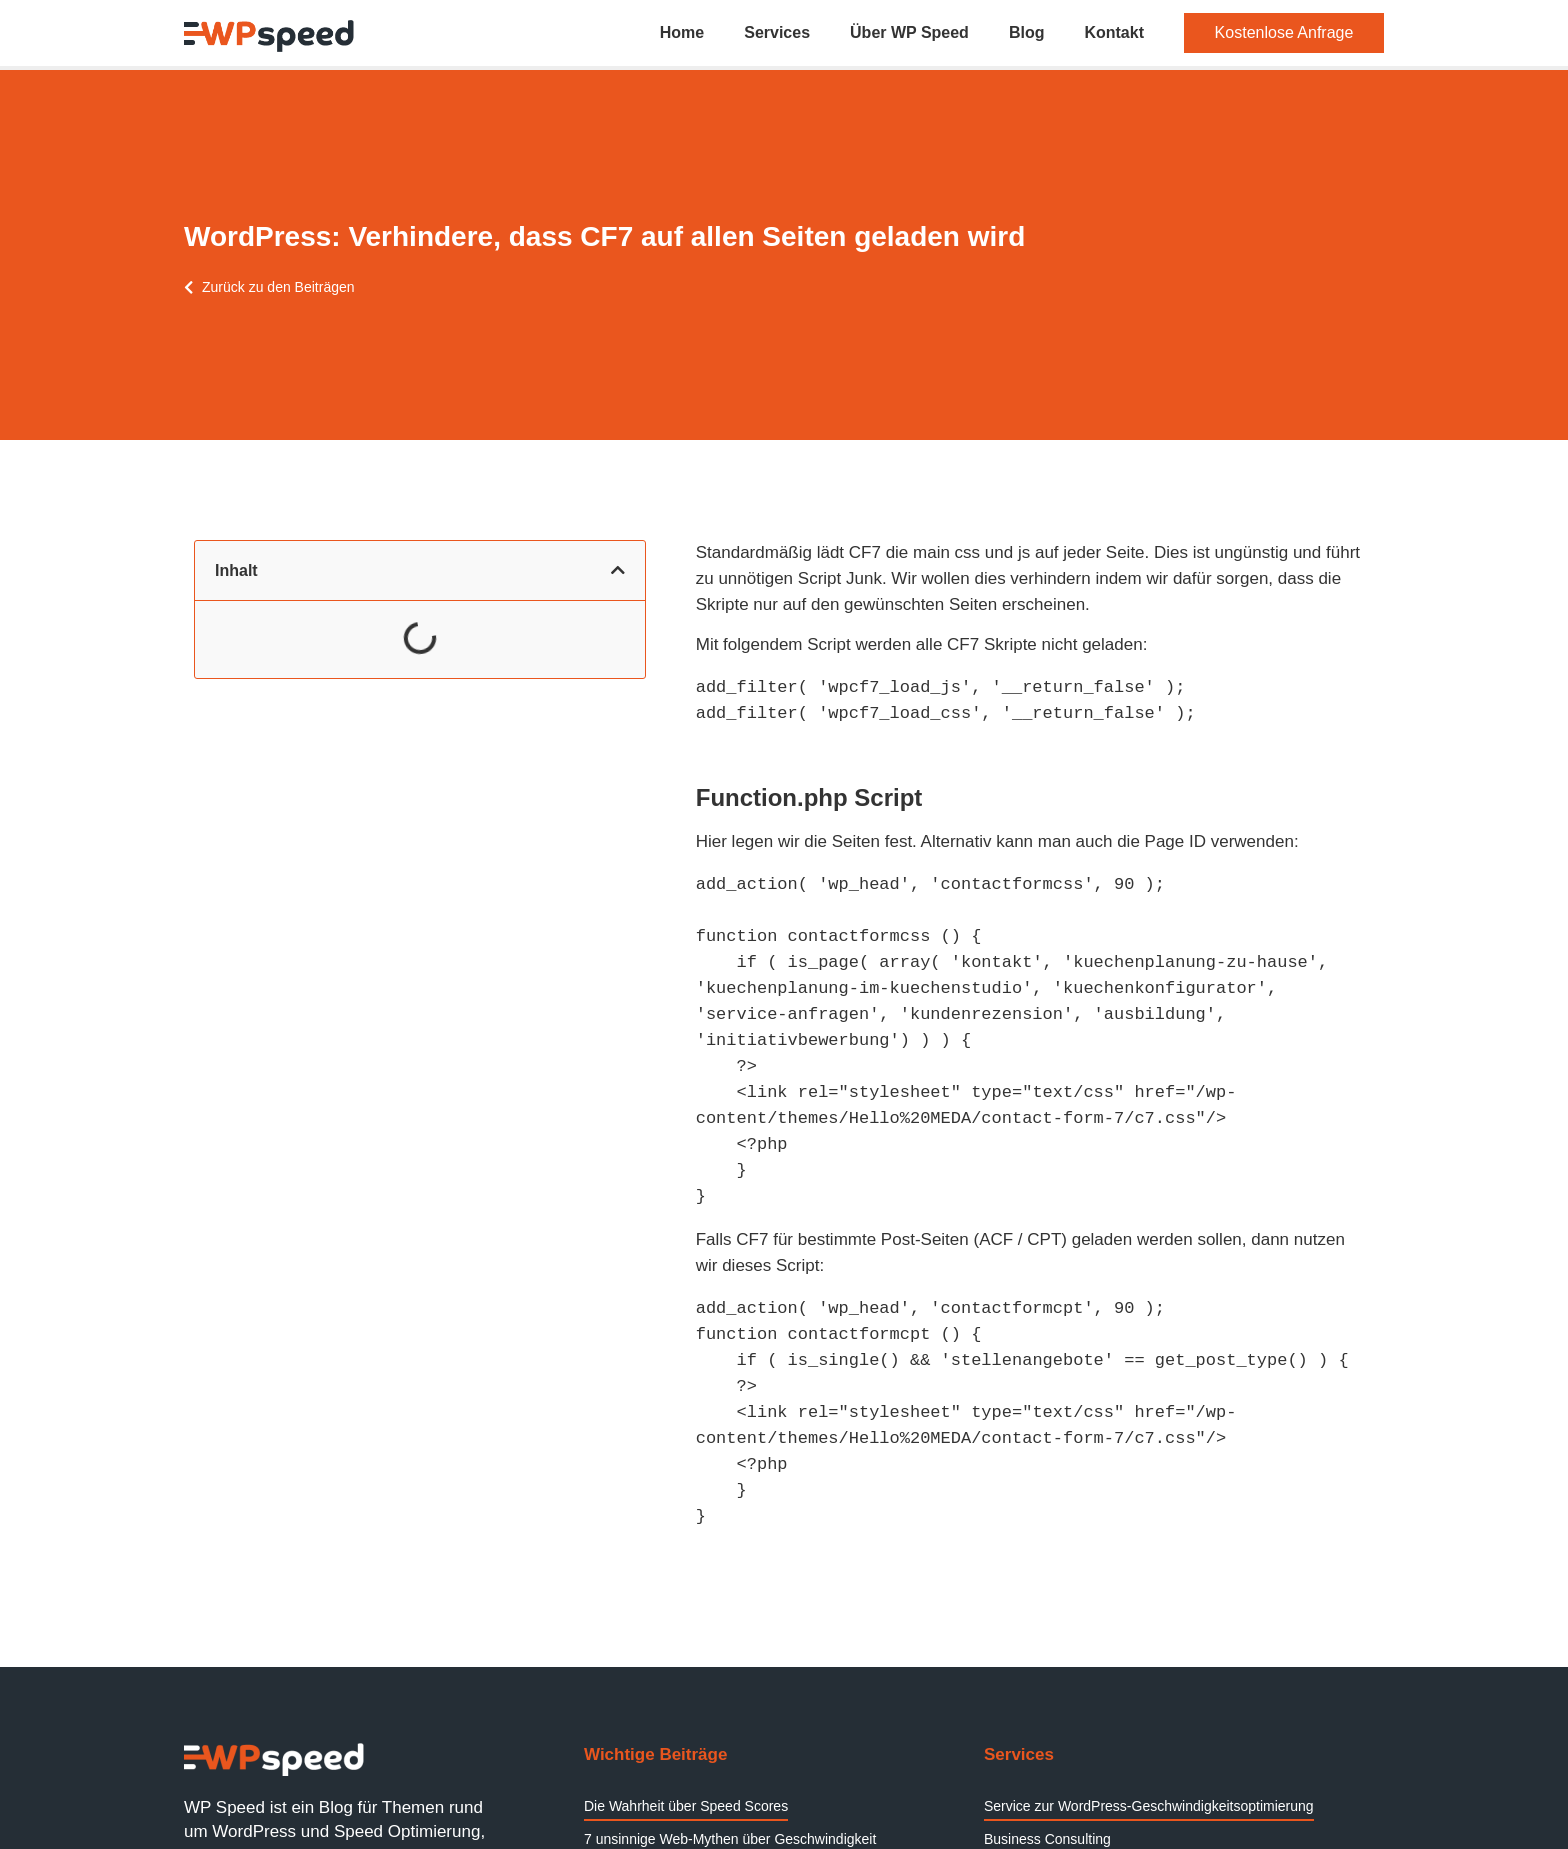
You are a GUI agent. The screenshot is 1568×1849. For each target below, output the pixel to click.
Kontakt (1114, 32)
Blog (1027, 32)
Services (777, 32)
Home (682, 32)
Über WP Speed (909, 32)
